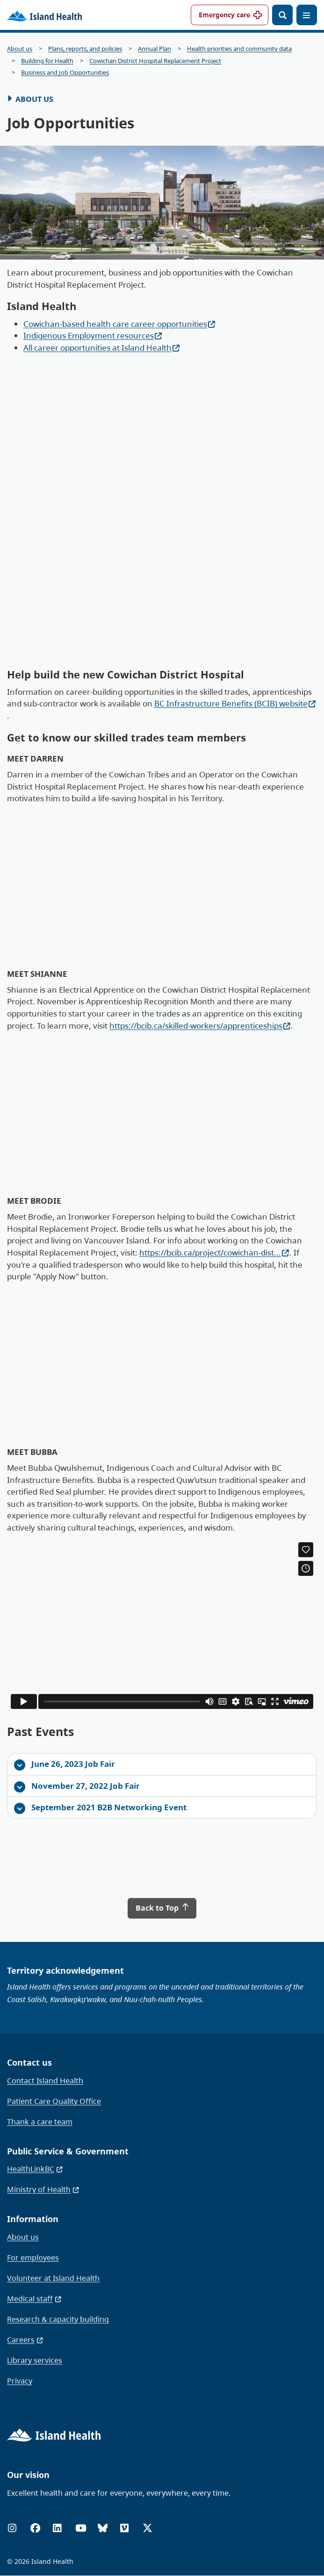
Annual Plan (154, 49)
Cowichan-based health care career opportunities (119, 323)
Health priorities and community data (239, 49)
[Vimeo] (124, 2528)
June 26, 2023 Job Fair (64, 1764)
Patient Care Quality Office (54, 2101)
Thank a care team (39, 2122)
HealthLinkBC (35, 2169)
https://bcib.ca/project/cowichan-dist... (214, 1252)
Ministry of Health (43, 2189)
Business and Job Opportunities (65, 73)
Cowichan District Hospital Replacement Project (155, 61)
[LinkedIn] (57, 2528)
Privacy (19, 2381)
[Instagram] (12, 2528)
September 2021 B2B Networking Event (100, 1808)
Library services (34, 2360)
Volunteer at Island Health (53, 2278)
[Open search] (282, 15)
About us (19, 49)
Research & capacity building (58, 2319)
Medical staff (34, 2299)
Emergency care (224, 14)
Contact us (29, 2062)
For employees (33, 2257)
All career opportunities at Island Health (101, 347)
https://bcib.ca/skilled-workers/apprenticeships (200, 1025)
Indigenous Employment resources (92, 335)
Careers (25, 2340)
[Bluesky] (103, 2528)
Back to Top (162, 1908)
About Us (34, 99)
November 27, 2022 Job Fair (77, 1786)
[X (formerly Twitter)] (147, 2528)
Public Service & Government (68, 2151)
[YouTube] (81, 2528)
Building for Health (47, 61)
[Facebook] (35, 2528)
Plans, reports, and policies (85, 49)
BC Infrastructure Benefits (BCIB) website (235, 703)
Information (32, 2218)
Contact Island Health (45, 2080)
